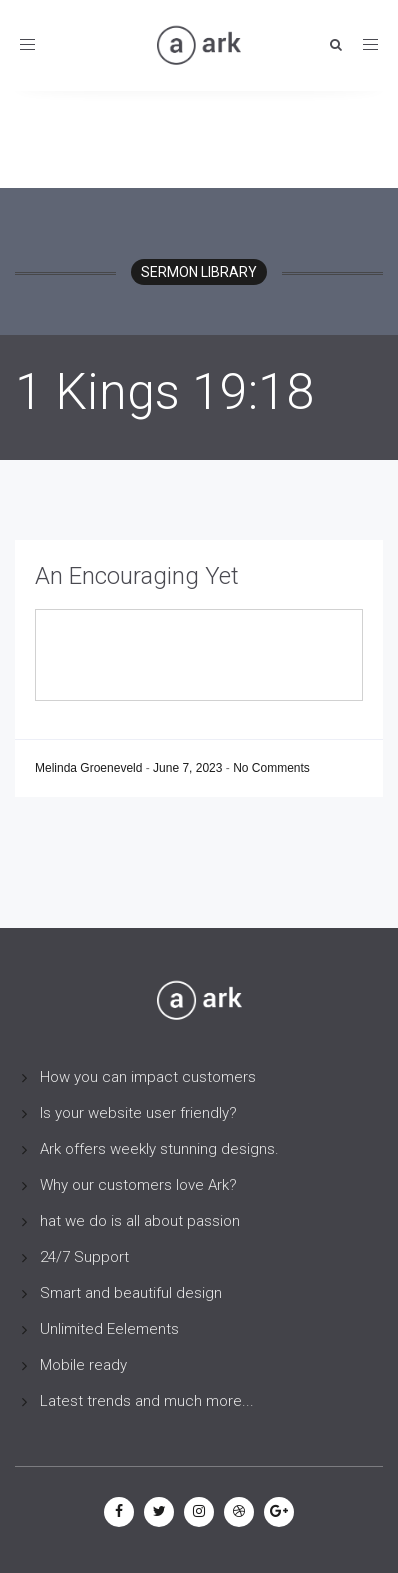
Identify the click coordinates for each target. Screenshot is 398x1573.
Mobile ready (83, 1365)
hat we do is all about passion (140, 1221)
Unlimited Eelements (109, 1329)
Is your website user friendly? (138, 1113)
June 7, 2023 (189, 768)
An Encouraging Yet (137, 576)
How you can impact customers (148, 1077)
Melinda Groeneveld (90, 768)
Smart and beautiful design (131, 1293)
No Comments (271, 768)
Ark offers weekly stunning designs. (159, 1149)
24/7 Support (84, 1257)
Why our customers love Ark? (138, 1185)
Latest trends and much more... (147, 1401)
